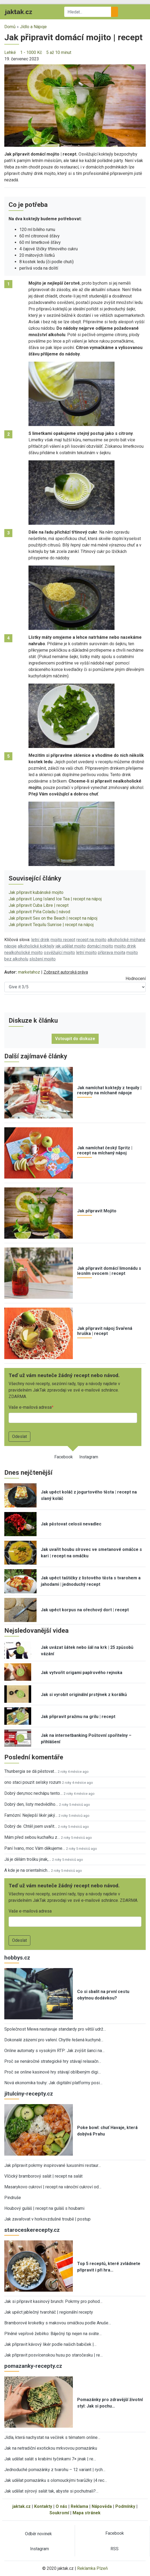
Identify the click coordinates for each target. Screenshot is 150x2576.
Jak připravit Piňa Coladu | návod (39, 911)
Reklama (79, 2506)
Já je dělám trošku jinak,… (27, 1859)
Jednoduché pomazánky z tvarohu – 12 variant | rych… (54, 2469)
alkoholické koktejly (36, 946)
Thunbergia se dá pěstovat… (30, 1771)
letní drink (40, 939)
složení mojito (42, 959)
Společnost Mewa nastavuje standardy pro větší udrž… (55, 2029)
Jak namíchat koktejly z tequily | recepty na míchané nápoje (109, 1090)
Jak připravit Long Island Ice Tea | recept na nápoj (55, 898)
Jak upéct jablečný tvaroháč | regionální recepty (48, 2312)
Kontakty (43, 2506)
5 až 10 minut (58, 52)
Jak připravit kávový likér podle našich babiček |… (50, 2344)
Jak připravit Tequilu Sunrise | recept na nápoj (51, 924)
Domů (10, 26)
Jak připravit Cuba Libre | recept (39, 905)
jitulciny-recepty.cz (28, 2093)
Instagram (88, 1456)
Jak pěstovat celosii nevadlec (71, 1523)
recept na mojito (91, 939)
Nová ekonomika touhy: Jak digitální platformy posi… (53, 2082)
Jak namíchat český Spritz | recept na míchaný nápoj (104, 1150)
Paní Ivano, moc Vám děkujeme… (34, 1848)
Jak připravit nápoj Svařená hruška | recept (104, 1331)
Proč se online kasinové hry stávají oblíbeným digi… (52, 2072)
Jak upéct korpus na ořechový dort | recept (85, 1609)
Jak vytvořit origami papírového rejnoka (81, 1672)
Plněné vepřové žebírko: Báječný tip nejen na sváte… (53, 2333)
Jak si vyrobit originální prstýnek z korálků (84, 1694)
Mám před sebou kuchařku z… (32, 1837)
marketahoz (29, 972)
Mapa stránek (87, 2512)
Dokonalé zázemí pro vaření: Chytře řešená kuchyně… (53, 2039)
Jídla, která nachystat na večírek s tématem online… (52, 2437)
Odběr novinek (38, 2533)
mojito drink (125, 946)
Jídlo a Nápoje (33, 26)
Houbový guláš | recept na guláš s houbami (44, 2208)
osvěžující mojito (59, 952)
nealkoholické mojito (23, 952)
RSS (114, 2548)
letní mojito (86, 952)
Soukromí (59, 2512)
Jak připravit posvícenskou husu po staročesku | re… (53, 2355)
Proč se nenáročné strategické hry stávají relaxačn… (52, 2061)
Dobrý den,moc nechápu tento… (33, 1793)
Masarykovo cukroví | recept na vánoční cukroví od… (52, 2186)
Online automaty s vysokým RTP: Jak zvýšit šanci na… (54, 2050)
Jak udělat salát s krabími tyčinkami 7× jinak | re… (50, 2458)
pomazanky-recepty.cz (33, 2366)
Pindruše (12, 2197)
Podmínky (125, 2506)
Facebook (63, 1456)
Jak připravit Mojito (96, 1210)
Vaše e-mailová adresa (30, 1407)
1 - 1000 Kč (31, 52)
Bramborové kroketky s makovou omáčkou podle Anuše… (57, 2322)
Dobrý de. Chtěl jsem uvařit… (30, 1826)
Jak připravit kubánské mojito (36, 892)
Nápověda (102, 2506)
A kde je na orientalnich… (27, 1870)
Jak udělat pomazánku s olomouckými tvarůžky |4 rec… (55, 2480)
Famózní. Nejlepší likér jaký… (31, 1815)
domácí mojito (100, 946)
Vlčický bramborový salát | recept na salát (43, 2176)
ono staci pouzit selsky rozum (32, 1782)
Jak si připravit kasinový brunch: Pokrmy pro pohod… (53, 2301)
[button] (75, 105)
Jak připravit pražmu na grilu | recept (78, 1716)
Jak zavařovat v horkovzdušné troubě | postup (47, 2219)
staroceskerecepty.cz (32, 2230)
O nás (61, 2506)
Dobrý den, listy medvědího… (31, 1804)
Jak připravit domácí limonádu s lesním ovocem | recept (109, 1271)
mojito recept (63, 939)
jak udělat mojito (71, 946)
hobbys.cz (17, 1957)
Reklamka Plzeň (92, 2568)
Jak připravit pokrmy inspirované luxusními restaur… (52, 2165)
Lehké (10, 52)
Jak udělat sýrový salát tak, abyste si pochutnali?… (51, 2491)
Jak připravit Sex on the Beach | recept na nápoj (53, 918)
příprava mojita (111, 952)
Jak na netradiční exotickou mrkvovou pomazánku (50, 2448)
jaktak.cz (21, 2506)
